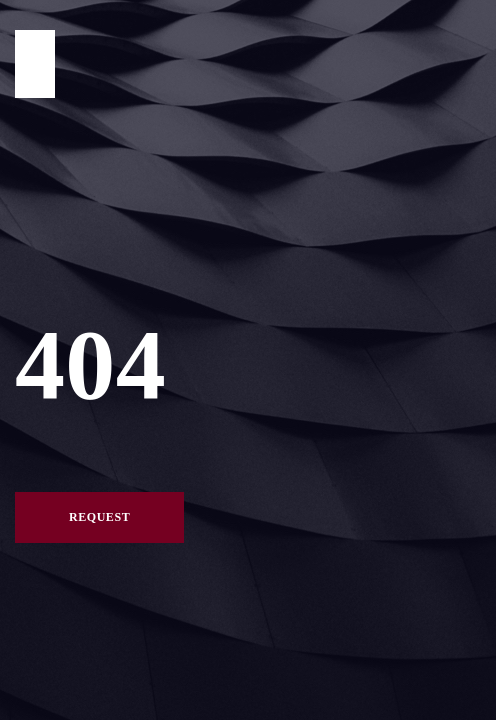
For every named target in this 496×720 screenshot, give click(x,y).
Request (99, 517)
